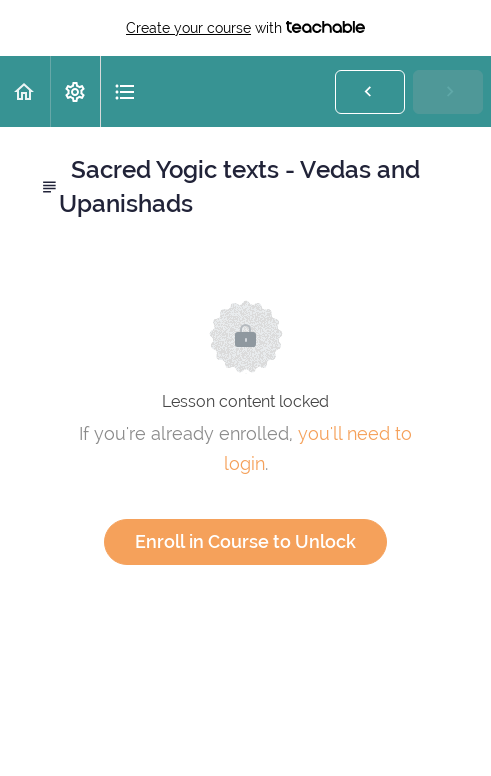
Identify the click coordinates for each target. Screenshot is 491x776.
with (245, 28)
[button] (25, 91)
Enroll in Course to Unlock (245, 541)
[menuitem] (75, 91)
